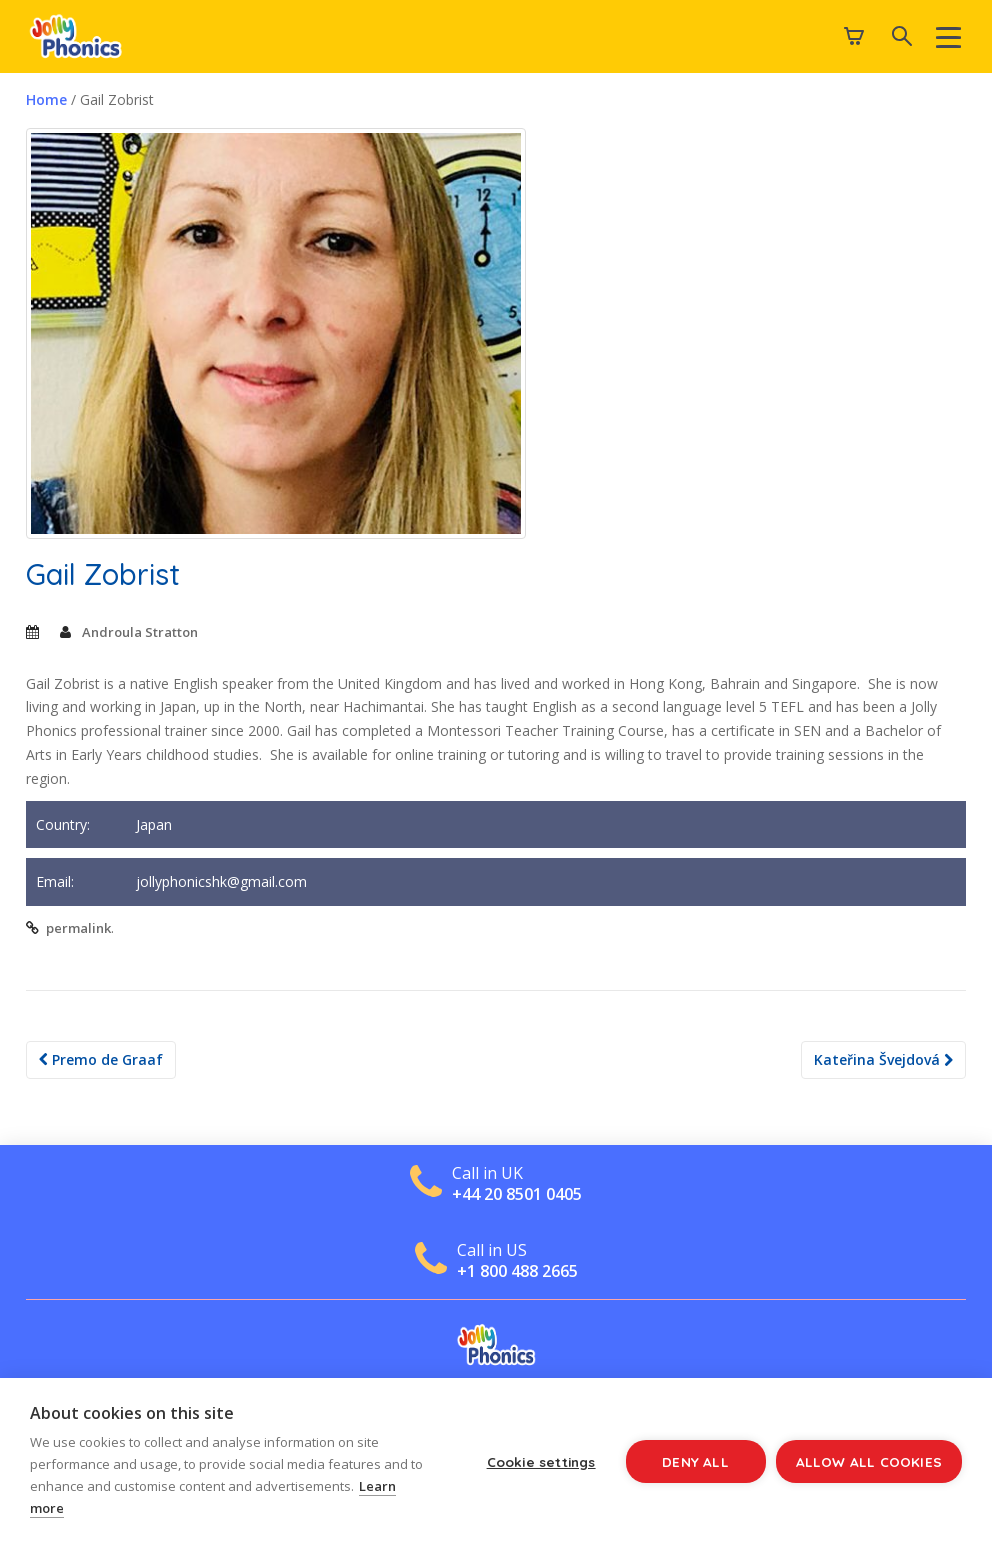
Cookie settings (541, 1461)
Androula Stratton (140, 632)
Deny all (695, 1461)
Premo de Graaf (101, 1059)
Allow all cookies (869, 1461)
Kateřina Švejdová (883, 1059)
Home (46, 99)
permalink (78, 928)
